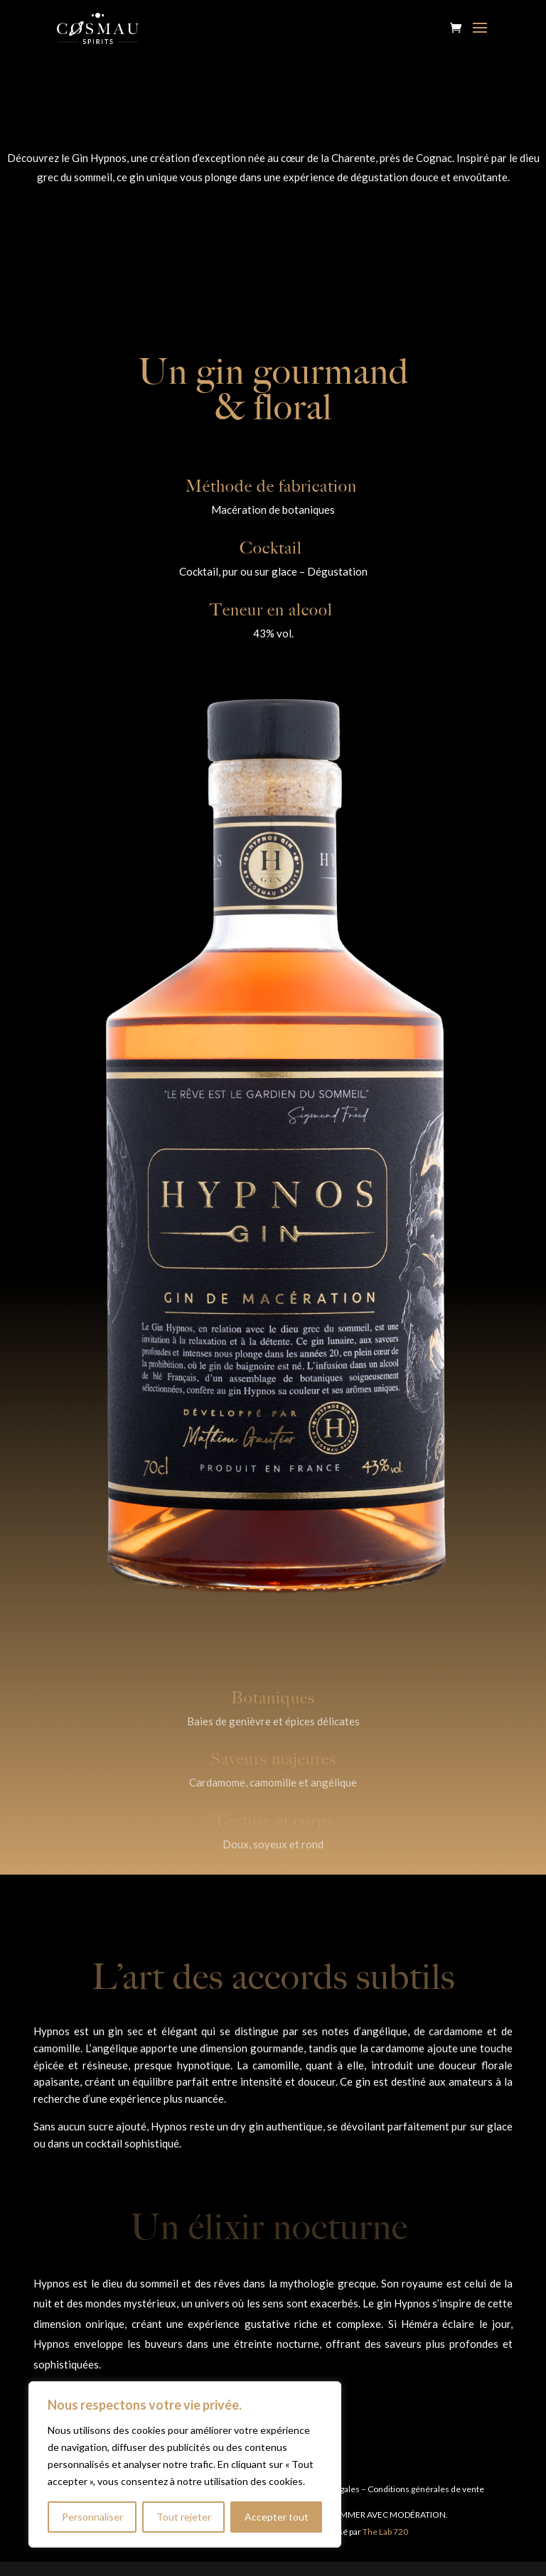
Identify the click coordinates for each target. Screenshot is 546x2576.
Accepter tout (277, 2517)
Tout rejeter (183, 2517)
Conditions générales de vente (426, 2489)
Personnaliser (92, 2517)
